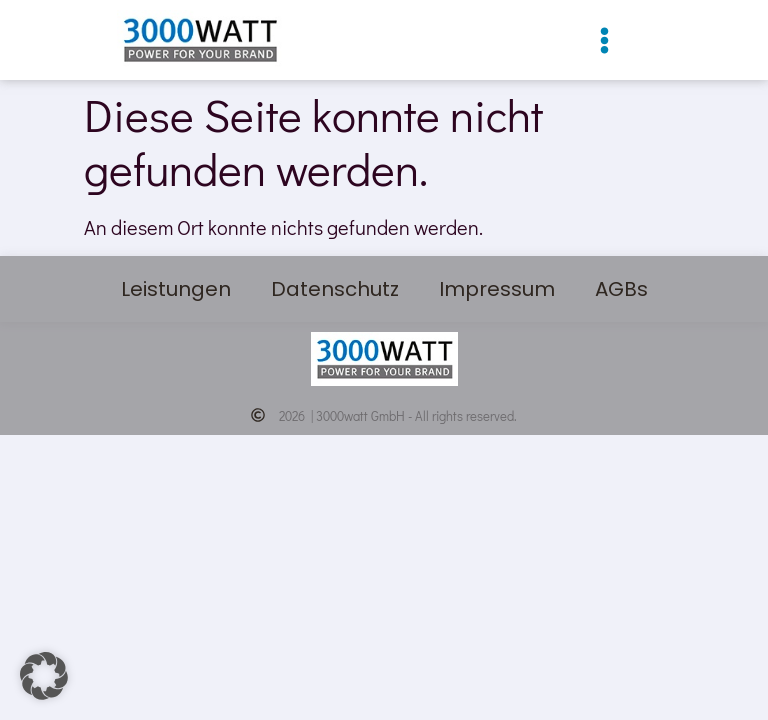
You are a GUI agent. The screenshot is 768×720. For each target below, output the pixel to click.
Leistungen (176, 289)
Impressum (497, 289)
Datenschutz (335, 289)
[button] (604, 40)
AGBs (621, 289)
